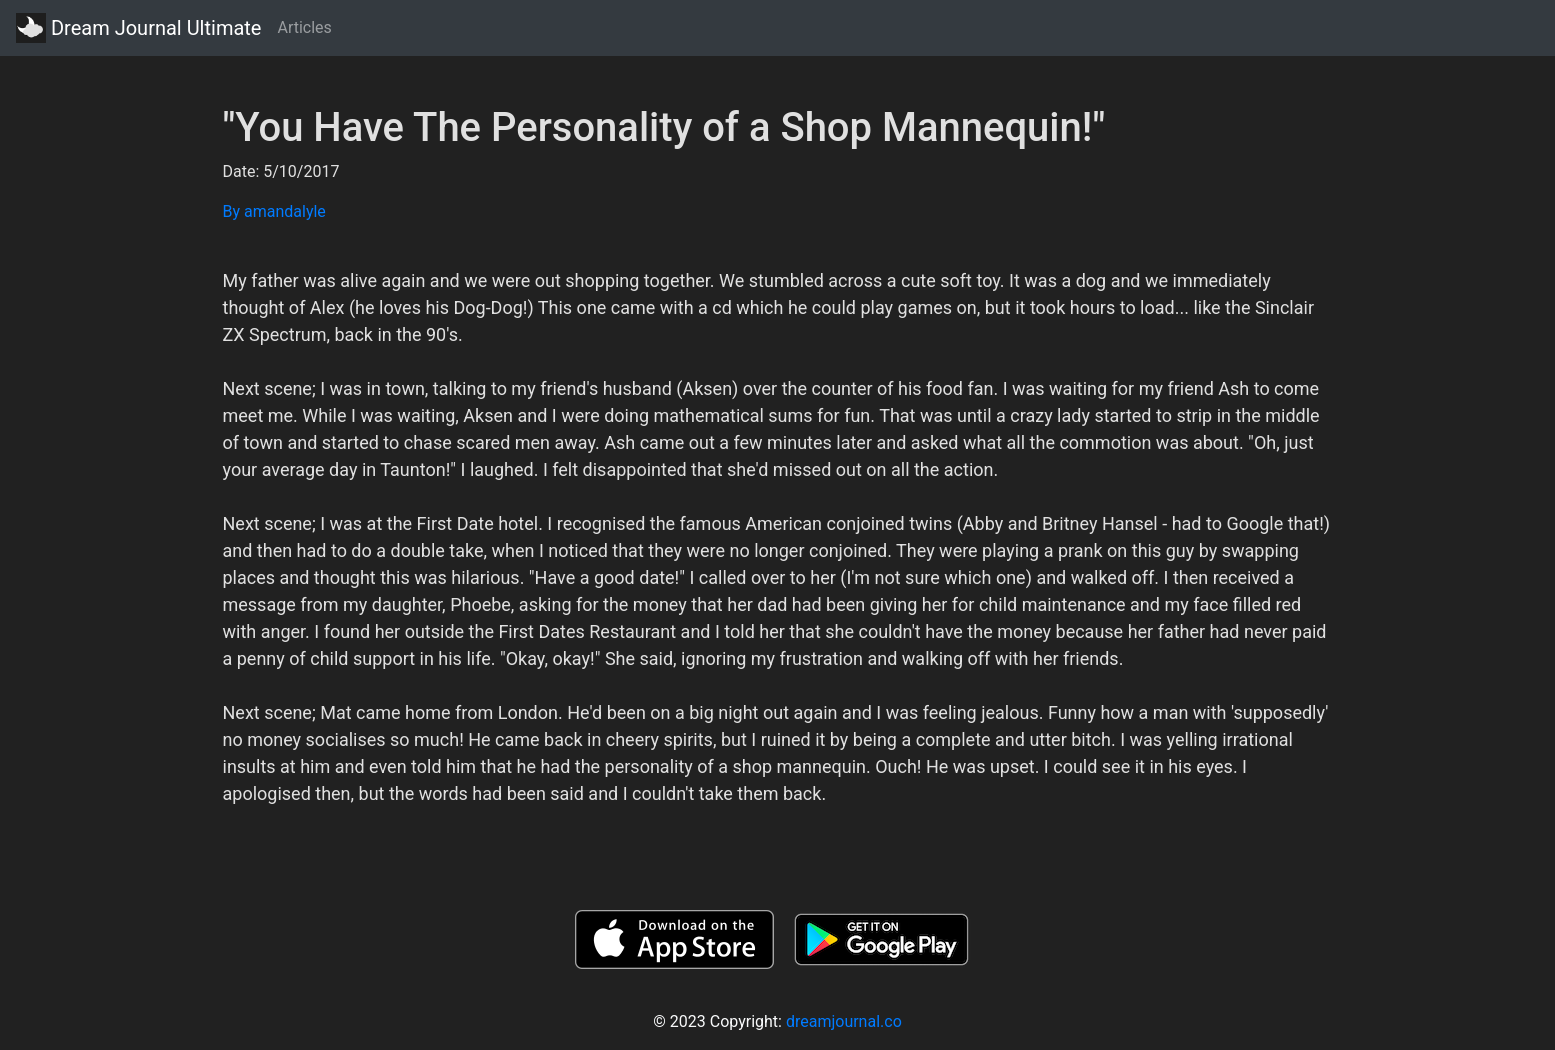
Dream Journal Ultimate (138, 28)
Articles (304, 27)
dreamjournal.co (844, 1021)
